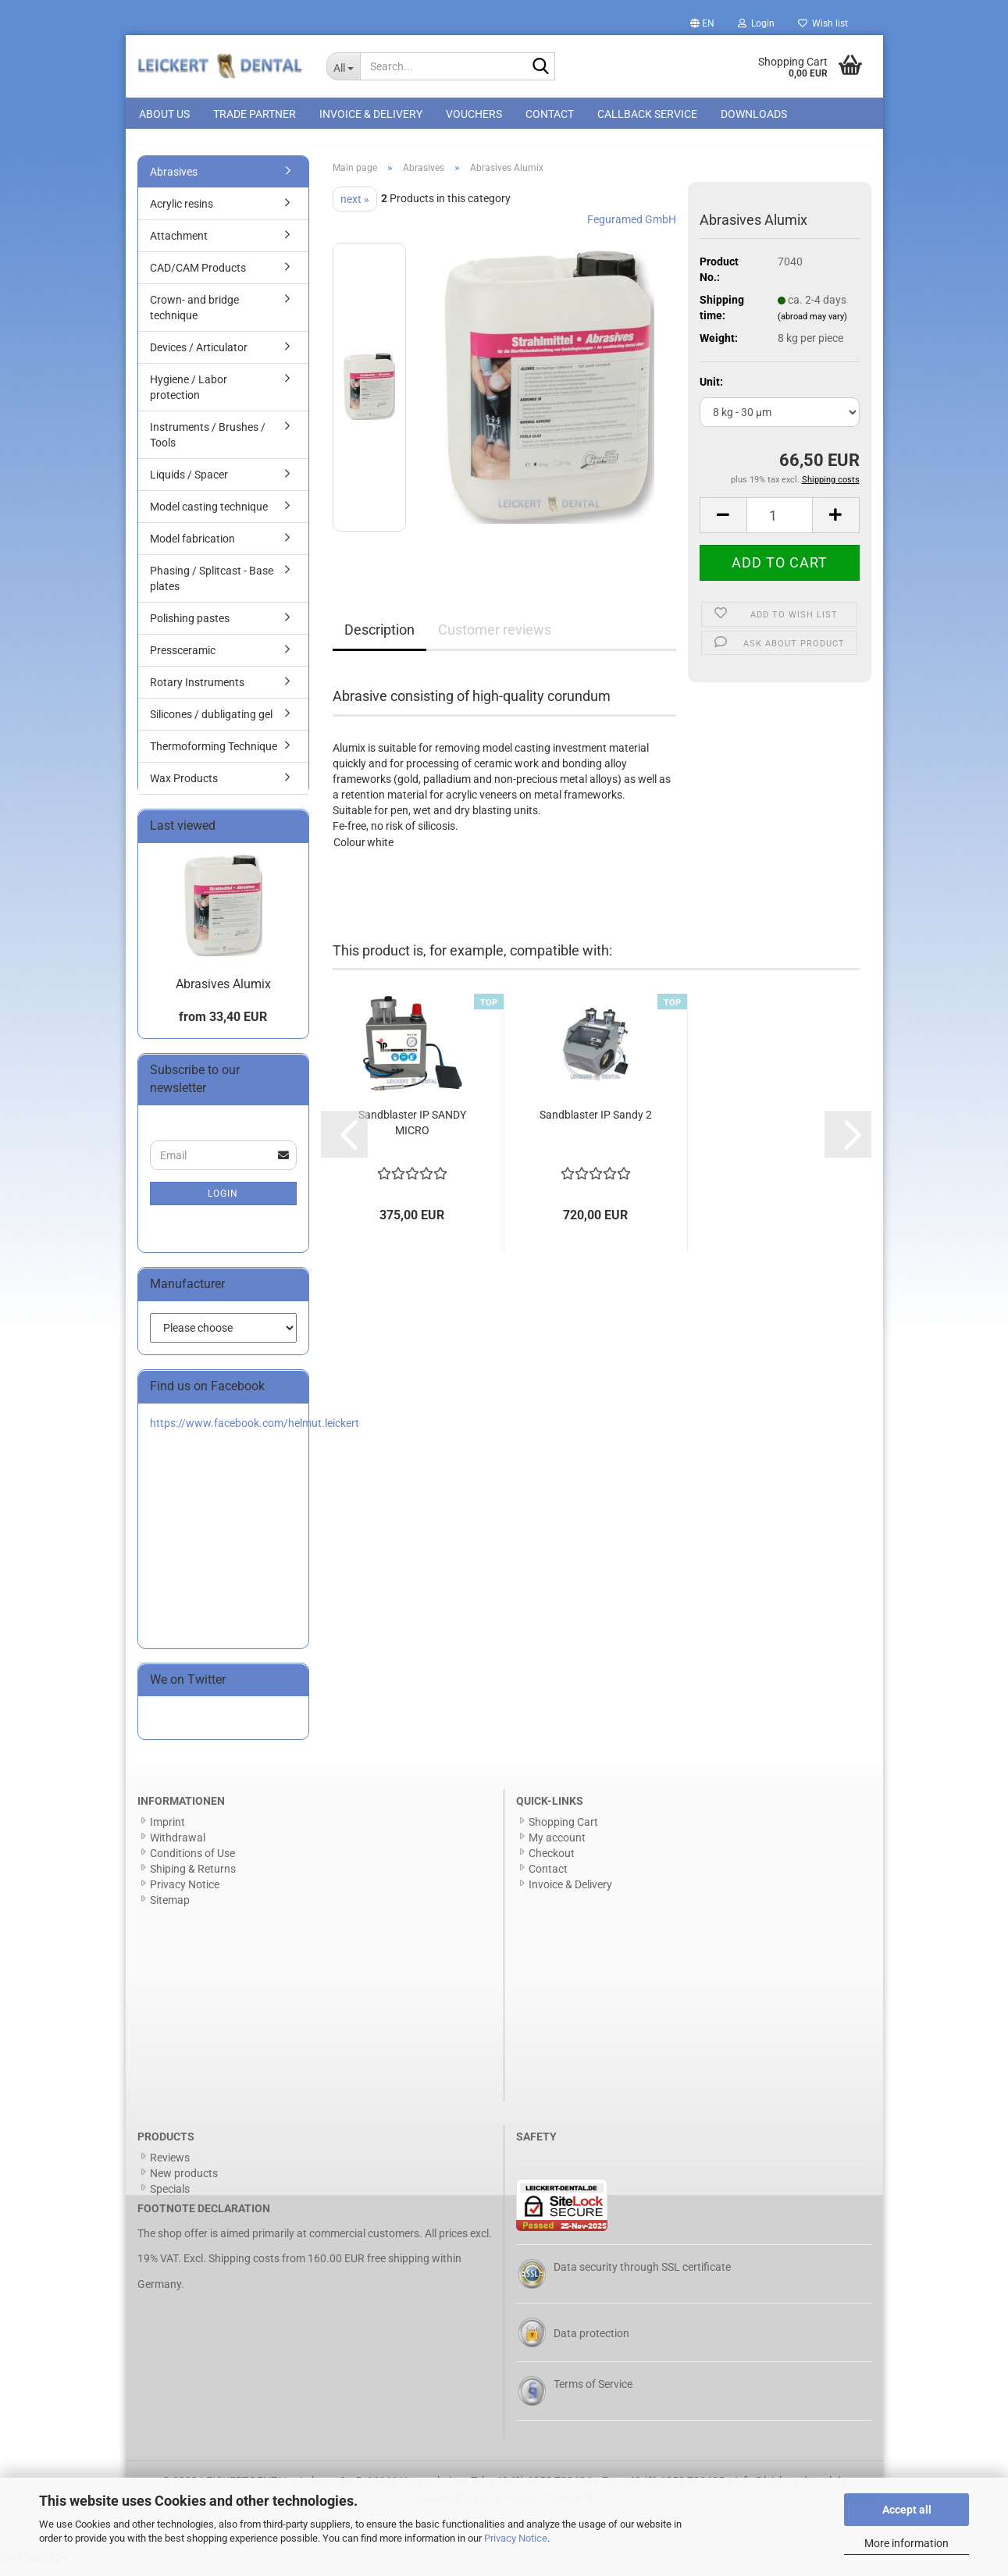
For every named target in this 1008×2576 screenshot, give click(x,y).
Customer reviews (494, 638)
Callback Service (647, 114)
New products (184, 2182)
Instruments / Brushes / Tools (207, 443)
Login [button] (756, 23)
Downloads (754, 114)
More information (906, 2543)
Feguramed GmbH (631, 228)
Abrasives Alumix (223, 992)
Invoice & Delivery (370, 114)
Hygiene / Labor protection (188, 396)
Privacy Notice (515, 2538)
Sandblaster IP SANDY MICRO (412, 1132)
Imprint (167, 1830)
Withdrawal (177, 1846)
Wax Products (184, 787)
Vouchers (474, 114)
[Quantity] (779, 525)
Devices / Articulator (199, 356)
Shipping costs (244, 2267)
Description (379, 638)
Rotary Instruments (197, 691)
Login (223, 1202)
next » (354, 207)
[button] (702, 23)
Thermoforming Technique (213, 755)
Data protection (591, 2342)
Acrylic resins (181, 212)
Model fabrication (192, 547)
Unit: (711, 390)
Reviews (170, 2166)
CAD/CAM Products (198, 276)
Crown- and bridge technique (194, 316)
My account (557, 1846)
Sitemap (170, 1908)
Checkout (552, 1862)
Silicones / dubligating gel (211, 723)
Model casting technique (209, 515)
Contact (549, 114)
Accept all (906, 2509)
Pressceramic (182, 659)
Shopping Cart (563, 1830)
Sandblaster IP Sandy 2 (596, 1124)
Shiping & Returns (193, 1877)
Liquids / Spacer (189, 483)
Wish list (823, 23)
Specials (170, 2197)
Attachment (179, 244)
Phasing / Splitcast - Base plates (211, 587)
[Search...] (343, 66)
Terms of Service (593, 2392)
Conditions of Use (192, 1862)
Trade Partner (254, 114)
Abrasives (174, 180)
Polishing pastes (190, 627)
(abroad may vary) (812, 325)
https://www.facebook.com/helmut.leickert (254, 1431)
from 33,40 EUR (223, 1026)
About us (164, 114)
